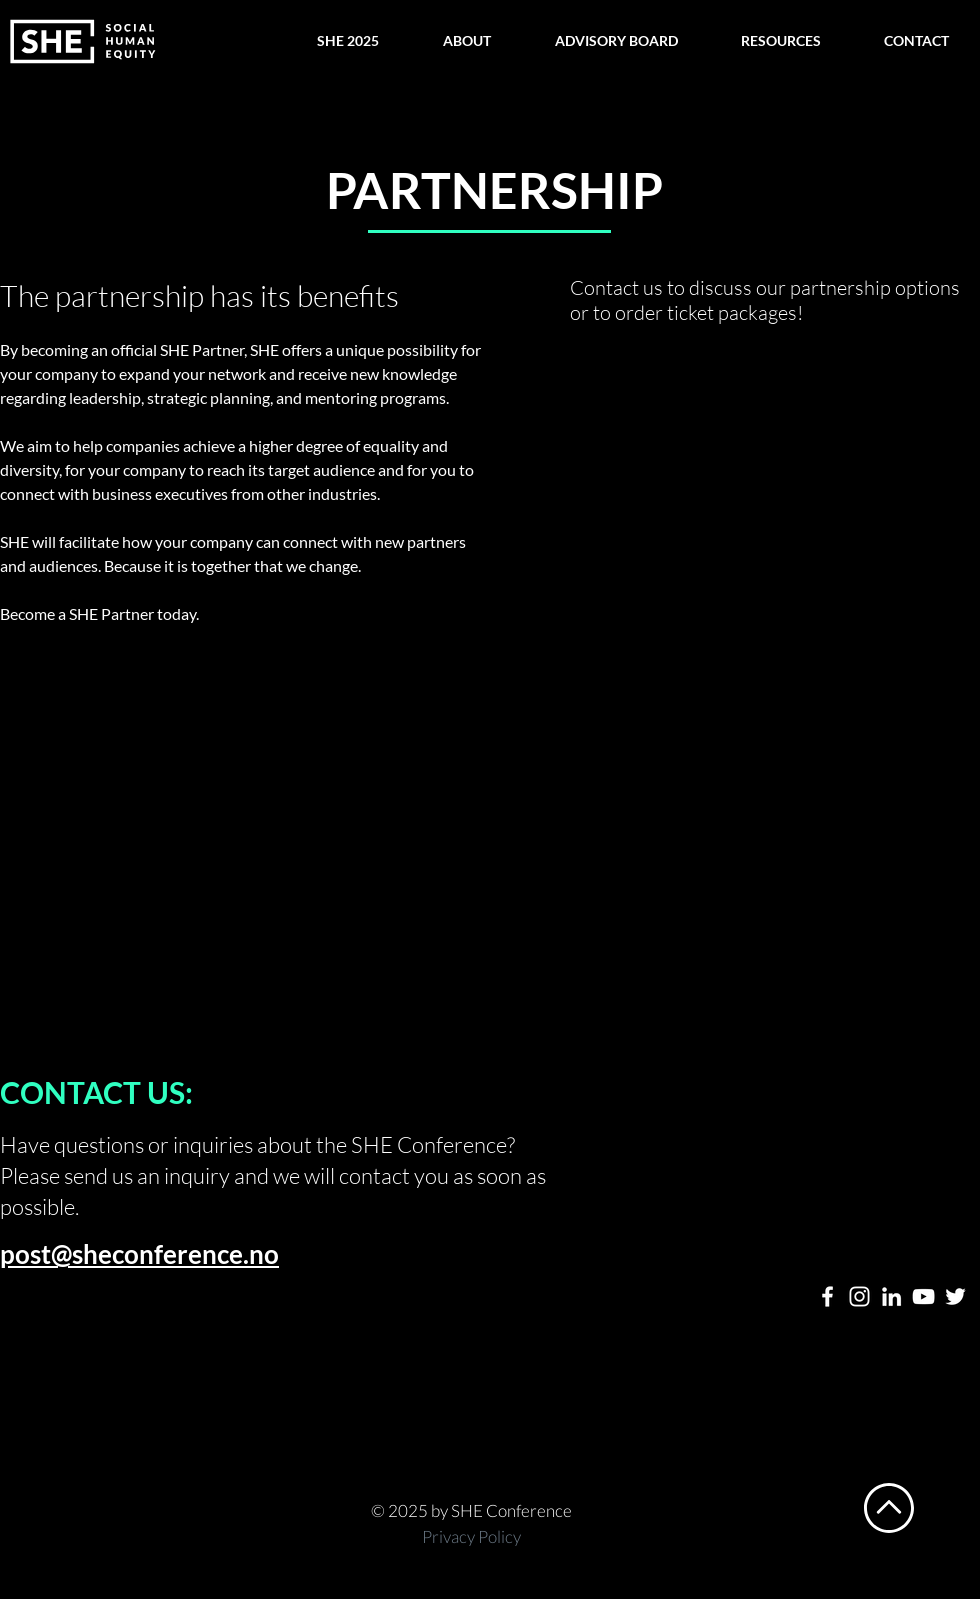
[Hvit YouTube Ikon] (923, 1296)
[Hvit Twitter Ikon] (955, 1296)
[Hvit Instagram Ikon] (859, 1296)
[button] (347, 41)
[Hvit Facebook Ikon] (827, 1296)
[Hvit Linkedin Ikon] (891, 1296)
